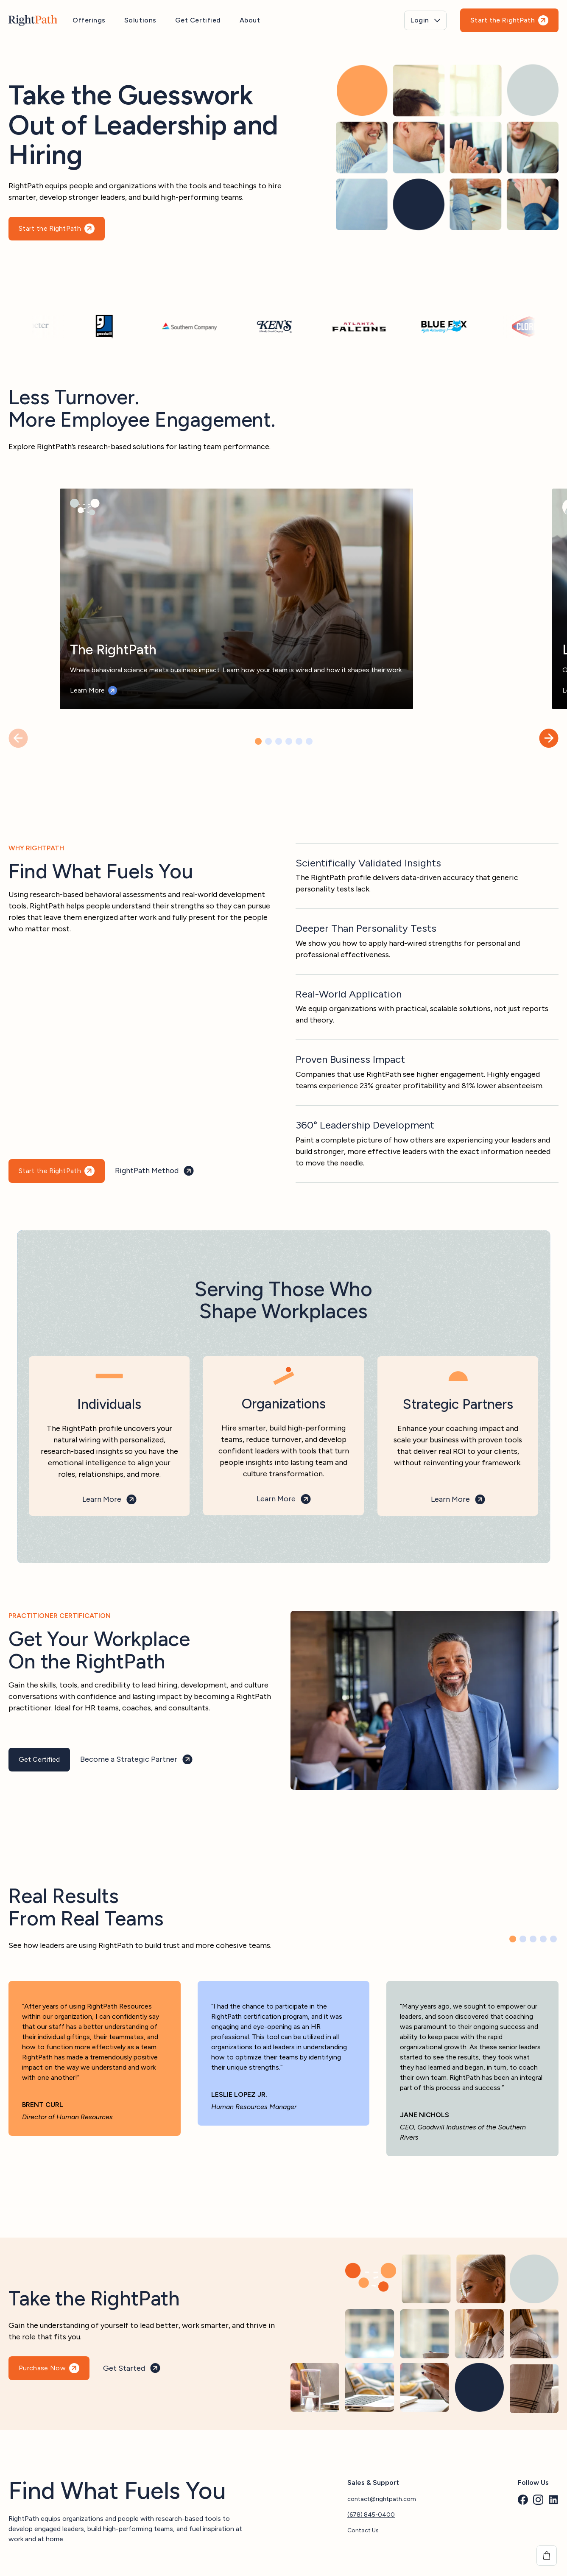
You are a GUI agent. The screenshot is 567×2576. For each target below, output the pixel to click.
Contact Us (363, 2527)
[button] (549, 738)
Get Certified (198, 20)
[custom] (523, 2497)
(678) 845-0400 (371, 2511)
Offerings (89, 20)
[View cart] (546, 2555)
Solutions (140, 20)
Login (420, 20)
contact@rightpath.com (381, 2496)
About (250, 20)
